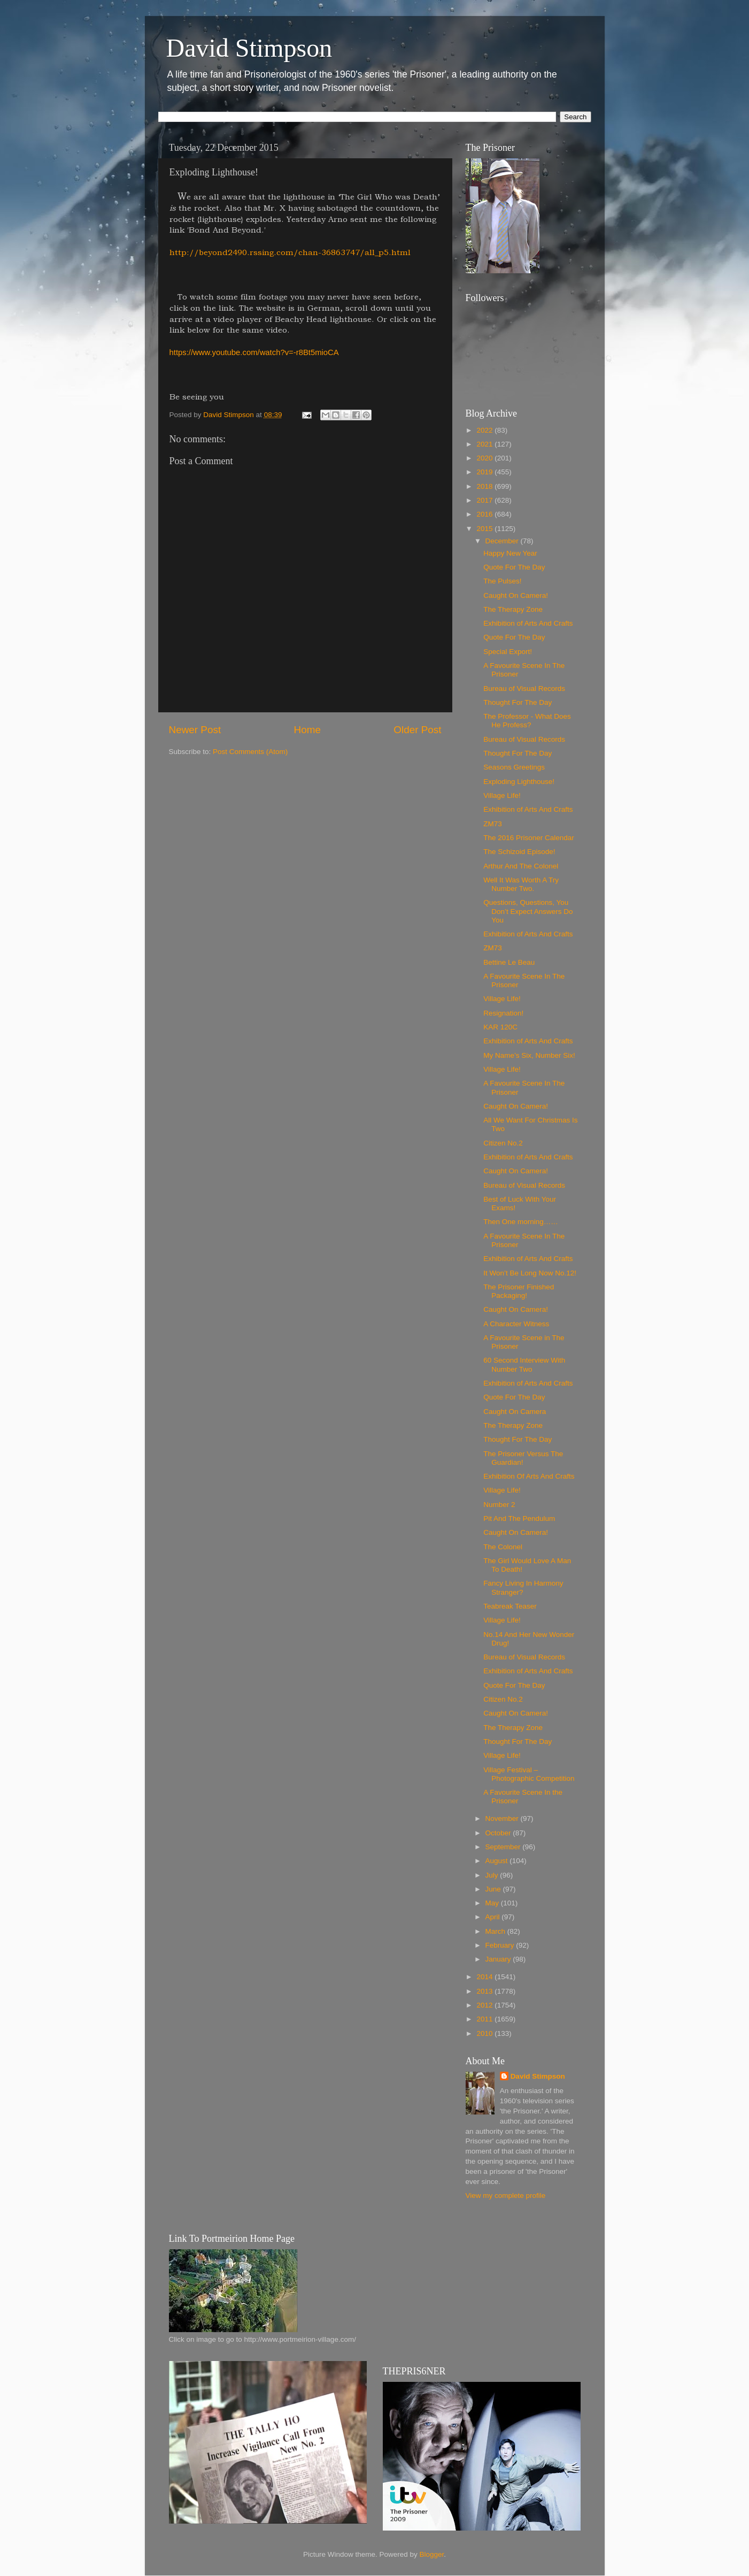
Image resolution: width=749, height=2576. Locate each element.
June (494, 1889)
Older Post (417, 729)
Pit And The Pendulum (519, 1518)
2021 (485, 444)
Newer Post (195, 729)
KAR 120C (500, 1027)
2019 (485, 472)
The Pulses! (502, 581)
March (496, 1931)
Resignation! (503, 1013)
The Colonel (502, 1547)
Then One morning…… (520, 1222)
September (504, 1847)
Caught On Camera (514, 1412)
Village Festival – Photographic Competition (528, 1774)
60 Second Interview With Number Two (524, 1364)
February (500, 1945)
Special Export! (507, 652)
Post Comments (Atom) (250, 752)
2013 (485, 1991)
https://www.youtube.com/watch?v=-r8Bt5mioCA (254, 352)
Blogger (432, 2554)
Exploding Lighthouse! (518, 782)
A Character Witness (516, 1324)
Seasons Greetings (514, 767)
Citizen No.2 (503, 1143)
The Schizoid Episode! (519, 852)
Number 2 (499, 1505)
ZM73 (492, 824)
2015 (485, 529)
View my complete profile (506, 2195)
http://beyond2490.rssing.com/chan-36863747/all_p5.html (290, 252)
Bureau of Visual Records (524, 689)
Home (307, 729)
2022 (485, 430)
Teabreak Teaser (510, 1606)
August (497, 1861)
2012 (485, 2005)
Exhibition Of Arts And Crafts (528, 1476)
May (493, 1903)
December (503, 541)
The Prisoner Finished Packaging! (518, 1291)
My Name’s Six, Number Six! (529, 1055)
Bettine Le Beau (509, 962)
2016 (485, 514)
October (499, 1833)
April (493, 1917)
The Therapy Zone (513, 609)
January (499, 1959)
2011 (485, 2019)
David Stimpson (249, 48)
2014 (485, 1977)
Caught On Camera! (515, 595)
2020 (485, 458)
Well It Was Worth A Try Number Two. (521, 884)
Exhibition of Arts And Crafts (528, 623)
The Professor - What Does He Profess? (527, 720)
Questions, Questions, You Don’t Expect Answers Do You (528, 911)
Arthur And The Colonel (520, 866)
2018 (485, 486)
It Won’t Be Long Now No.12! (529, 1273)
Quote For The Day (514, 567)
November (503, 1818)
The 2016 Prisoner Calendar (528, 838)
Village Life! (502, 795)
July (492, 1875)
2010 (485, 2033)
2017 (485, 500)
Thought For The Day (517, 702)
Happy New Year (510, 553)
